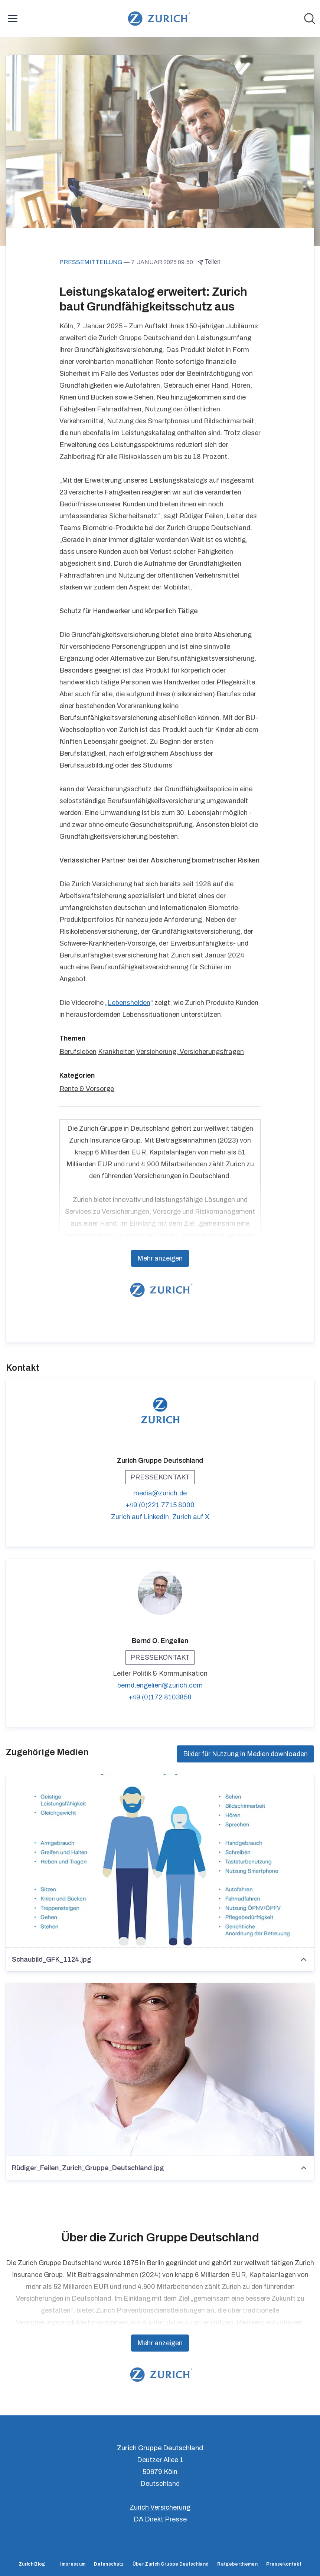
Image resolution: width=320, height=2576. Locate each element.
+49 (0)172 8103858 (160, 1697)
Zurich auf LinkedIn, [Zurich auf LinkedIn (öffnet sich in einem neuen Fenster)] (141, 1517)
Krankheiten (116, 1051)
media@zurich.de (160, 1493)
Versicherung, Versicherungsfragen (190, 1051)
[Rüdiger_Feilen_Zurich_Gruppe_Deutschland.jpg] (160, 2069)
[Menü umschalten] (12, 18)
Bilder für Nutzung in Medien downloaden (245, 1754)
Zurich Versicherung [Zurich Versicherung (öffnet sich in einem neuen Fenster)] (160, 2507)
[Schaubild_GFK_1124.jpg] (160, 1861)
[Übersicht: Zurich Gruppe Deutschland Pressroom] (157, 18)
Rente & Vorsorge (86, 1088)
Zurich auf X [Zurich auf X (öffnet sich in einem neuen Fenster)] (190, 1517)
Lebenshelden (129, 1002)
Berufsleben (78, 1051)
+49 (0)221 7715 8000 (160, 1505)
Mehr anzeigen (160, 1258)
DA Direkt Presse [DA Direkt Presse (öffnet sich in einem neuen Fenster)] (160, 2519)
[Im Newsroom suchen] (310, 18)
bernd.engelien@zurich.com (160, 1685)
